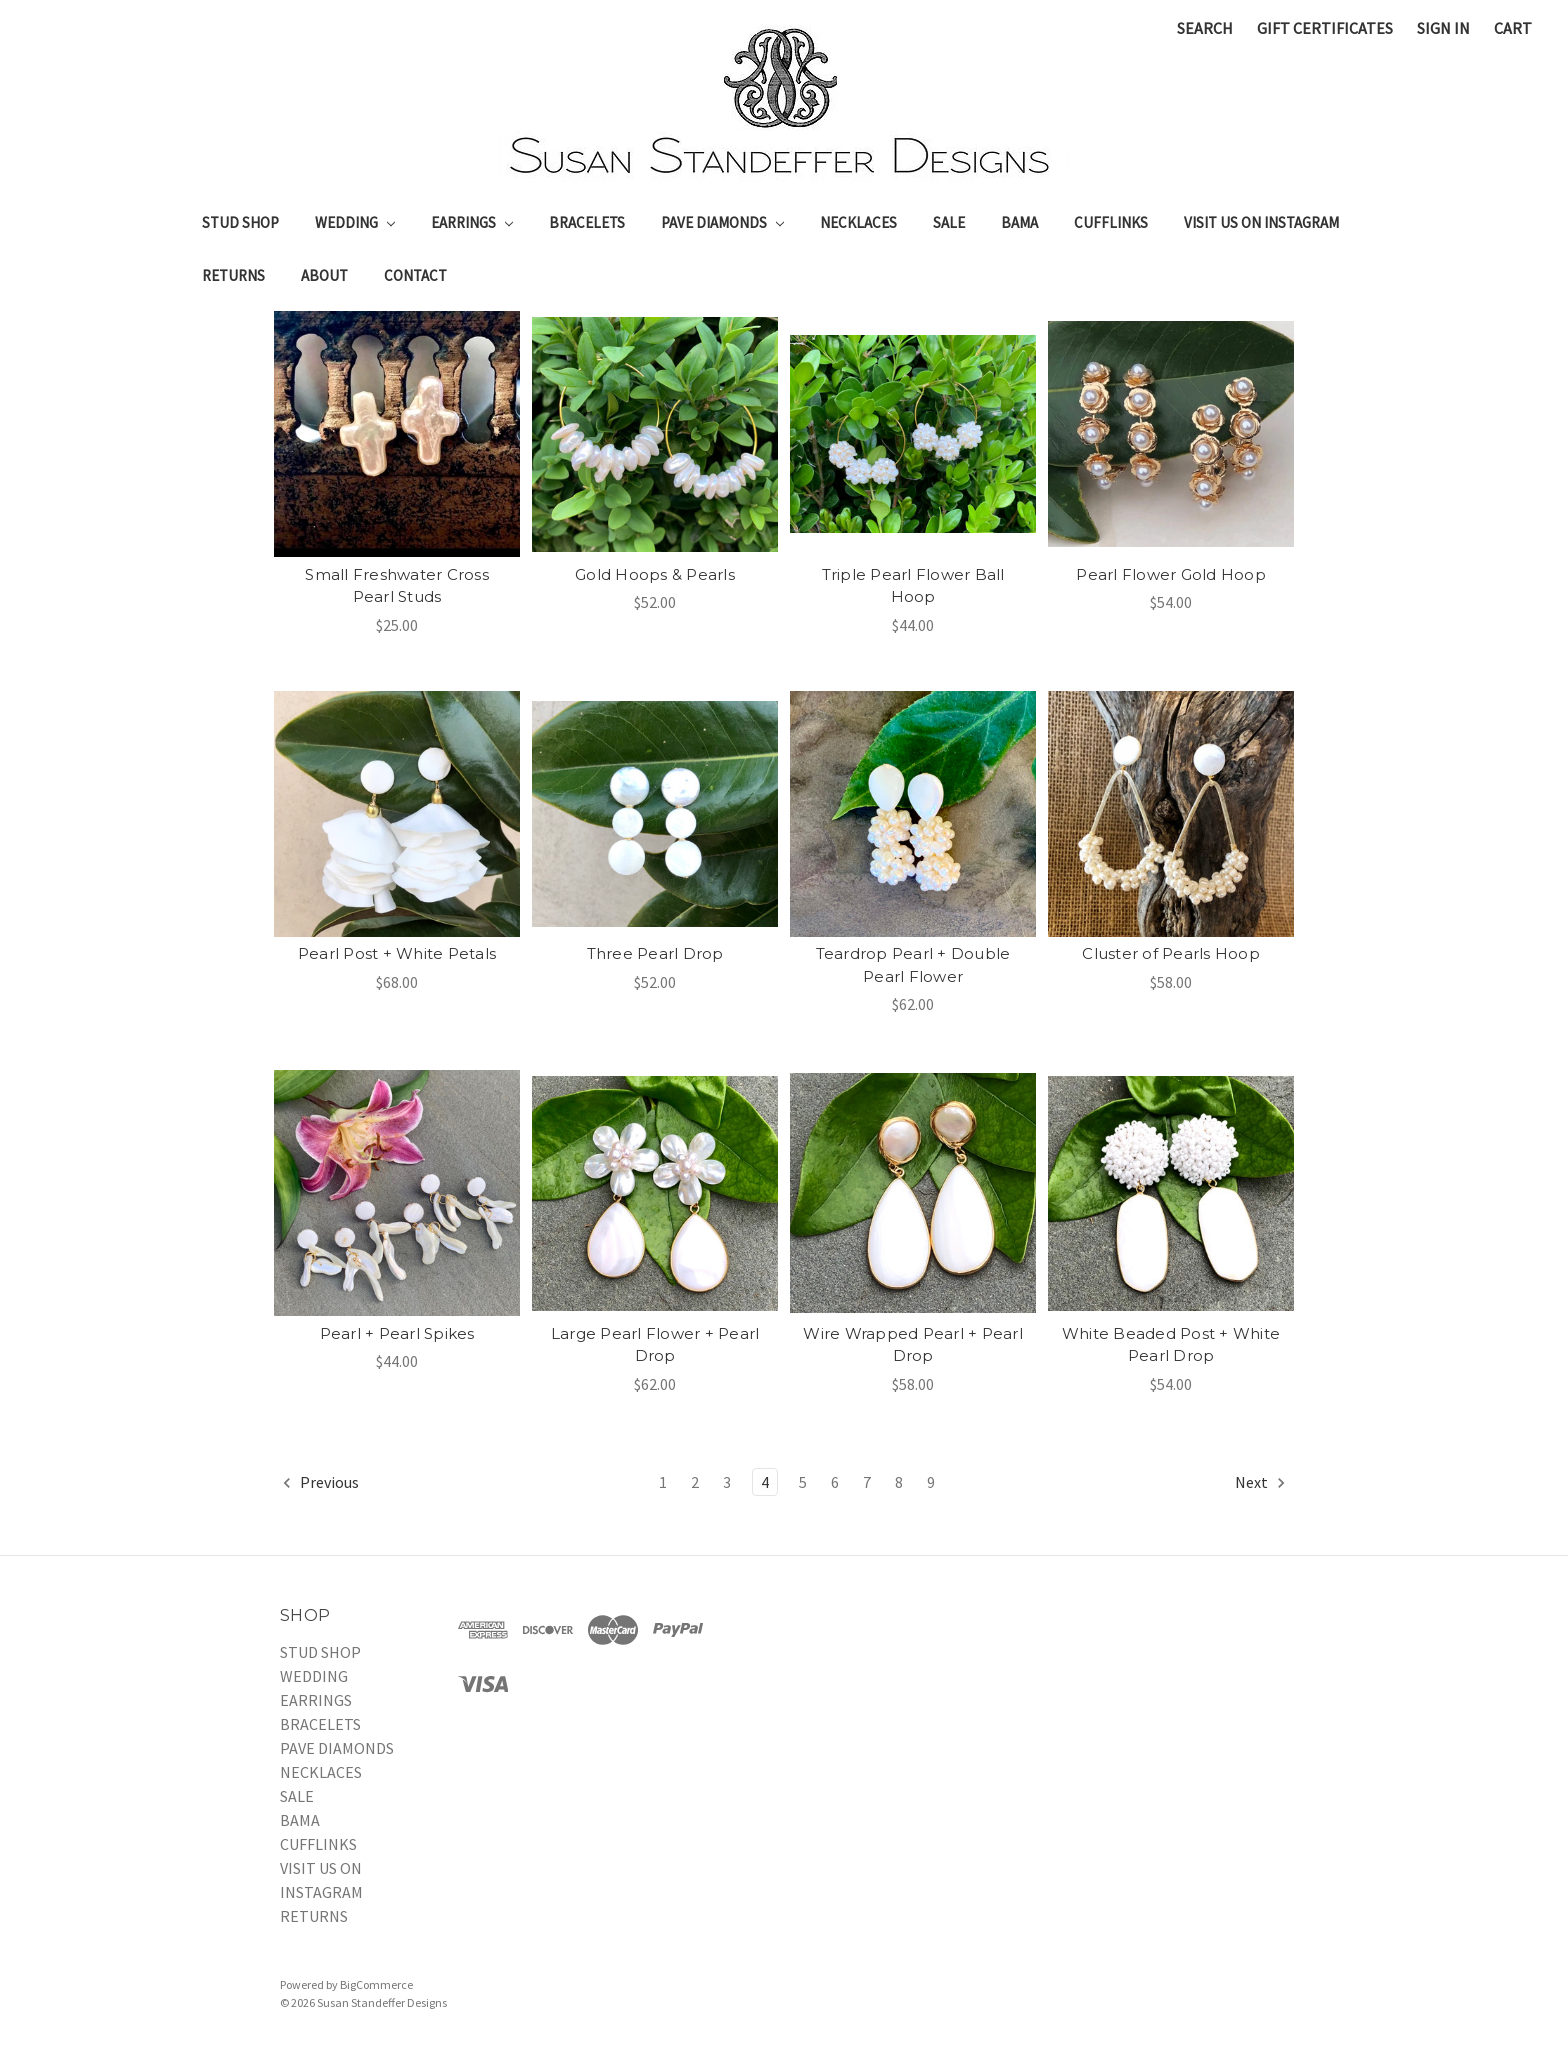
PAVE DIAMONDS (722, 222)
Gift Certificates (1325, 28)
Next (1261, 1482)
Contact (415, 275)
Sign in (1443, 28)
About (324, 275)
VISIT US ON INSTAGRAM (1261, 222)
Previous (320, 1482)
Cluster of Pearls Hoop (1171, 953)
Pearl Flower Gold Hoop (1171, 574)
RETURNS (233, 275)
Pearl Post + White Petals (397, 953)
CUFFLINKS (1111, 222)
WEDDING (355, 222)
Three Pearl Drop (655, 953)
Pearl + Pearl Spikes (397, 1333)
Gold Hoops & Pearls (655, 574)
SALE (949, 222)
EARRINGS (472, 222)
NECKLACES (858, 222)
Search (1205, 28)
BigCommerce (376, 1984)
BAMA (1019, 222)
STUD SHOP (240, 222)
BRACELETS (587, 222)
